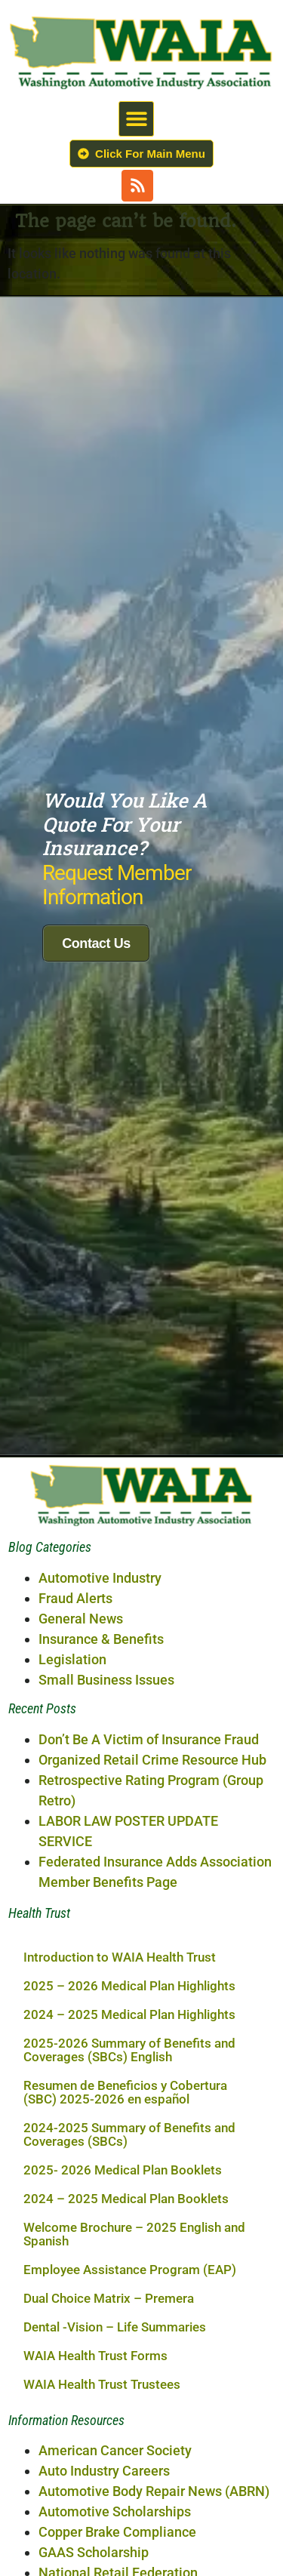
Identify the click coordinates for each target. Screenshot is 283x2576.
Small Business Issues (106, 1626)
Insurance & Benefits (101, 1585)
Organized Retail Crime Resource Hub (152, 1706)
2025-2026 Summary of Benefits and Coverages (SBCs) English (129, 1996)
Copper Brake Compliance (117, 2478)
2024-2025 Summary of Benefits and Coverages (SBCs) (129, 2081)
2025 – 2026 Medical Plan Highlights (129, 1932)
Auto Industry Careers (104, 2417)
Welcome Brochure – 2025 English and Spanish (134, 2180)
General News (80, 1565)
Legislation (72, 1606)
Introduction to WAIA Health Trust (119, 1903)
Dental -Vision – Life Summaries (114, 2273)
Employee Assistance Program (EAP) (129, 2216)
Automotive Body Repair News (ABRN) (153, 2437)
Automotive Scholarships (114, 2458)
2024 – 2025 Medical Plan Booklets (126, 2145)
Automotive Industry (99, 1524)
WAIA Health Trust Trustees (101, 2330)
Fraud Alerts (75, 1545)
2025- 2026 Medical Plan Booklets (122, 2116)
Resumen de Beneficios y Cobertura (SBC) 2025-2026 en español (125, 2038)
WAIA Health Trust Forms (95, 2302)
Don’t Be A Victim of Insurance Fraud (148, 1686)
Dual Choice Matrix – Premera (108, 2244)
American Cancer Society (115, 2397)
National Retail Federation (118, 2519)
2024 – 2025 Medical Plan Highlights (129, 1960)
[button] (136, 119)
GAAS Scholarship (93, 2499)
